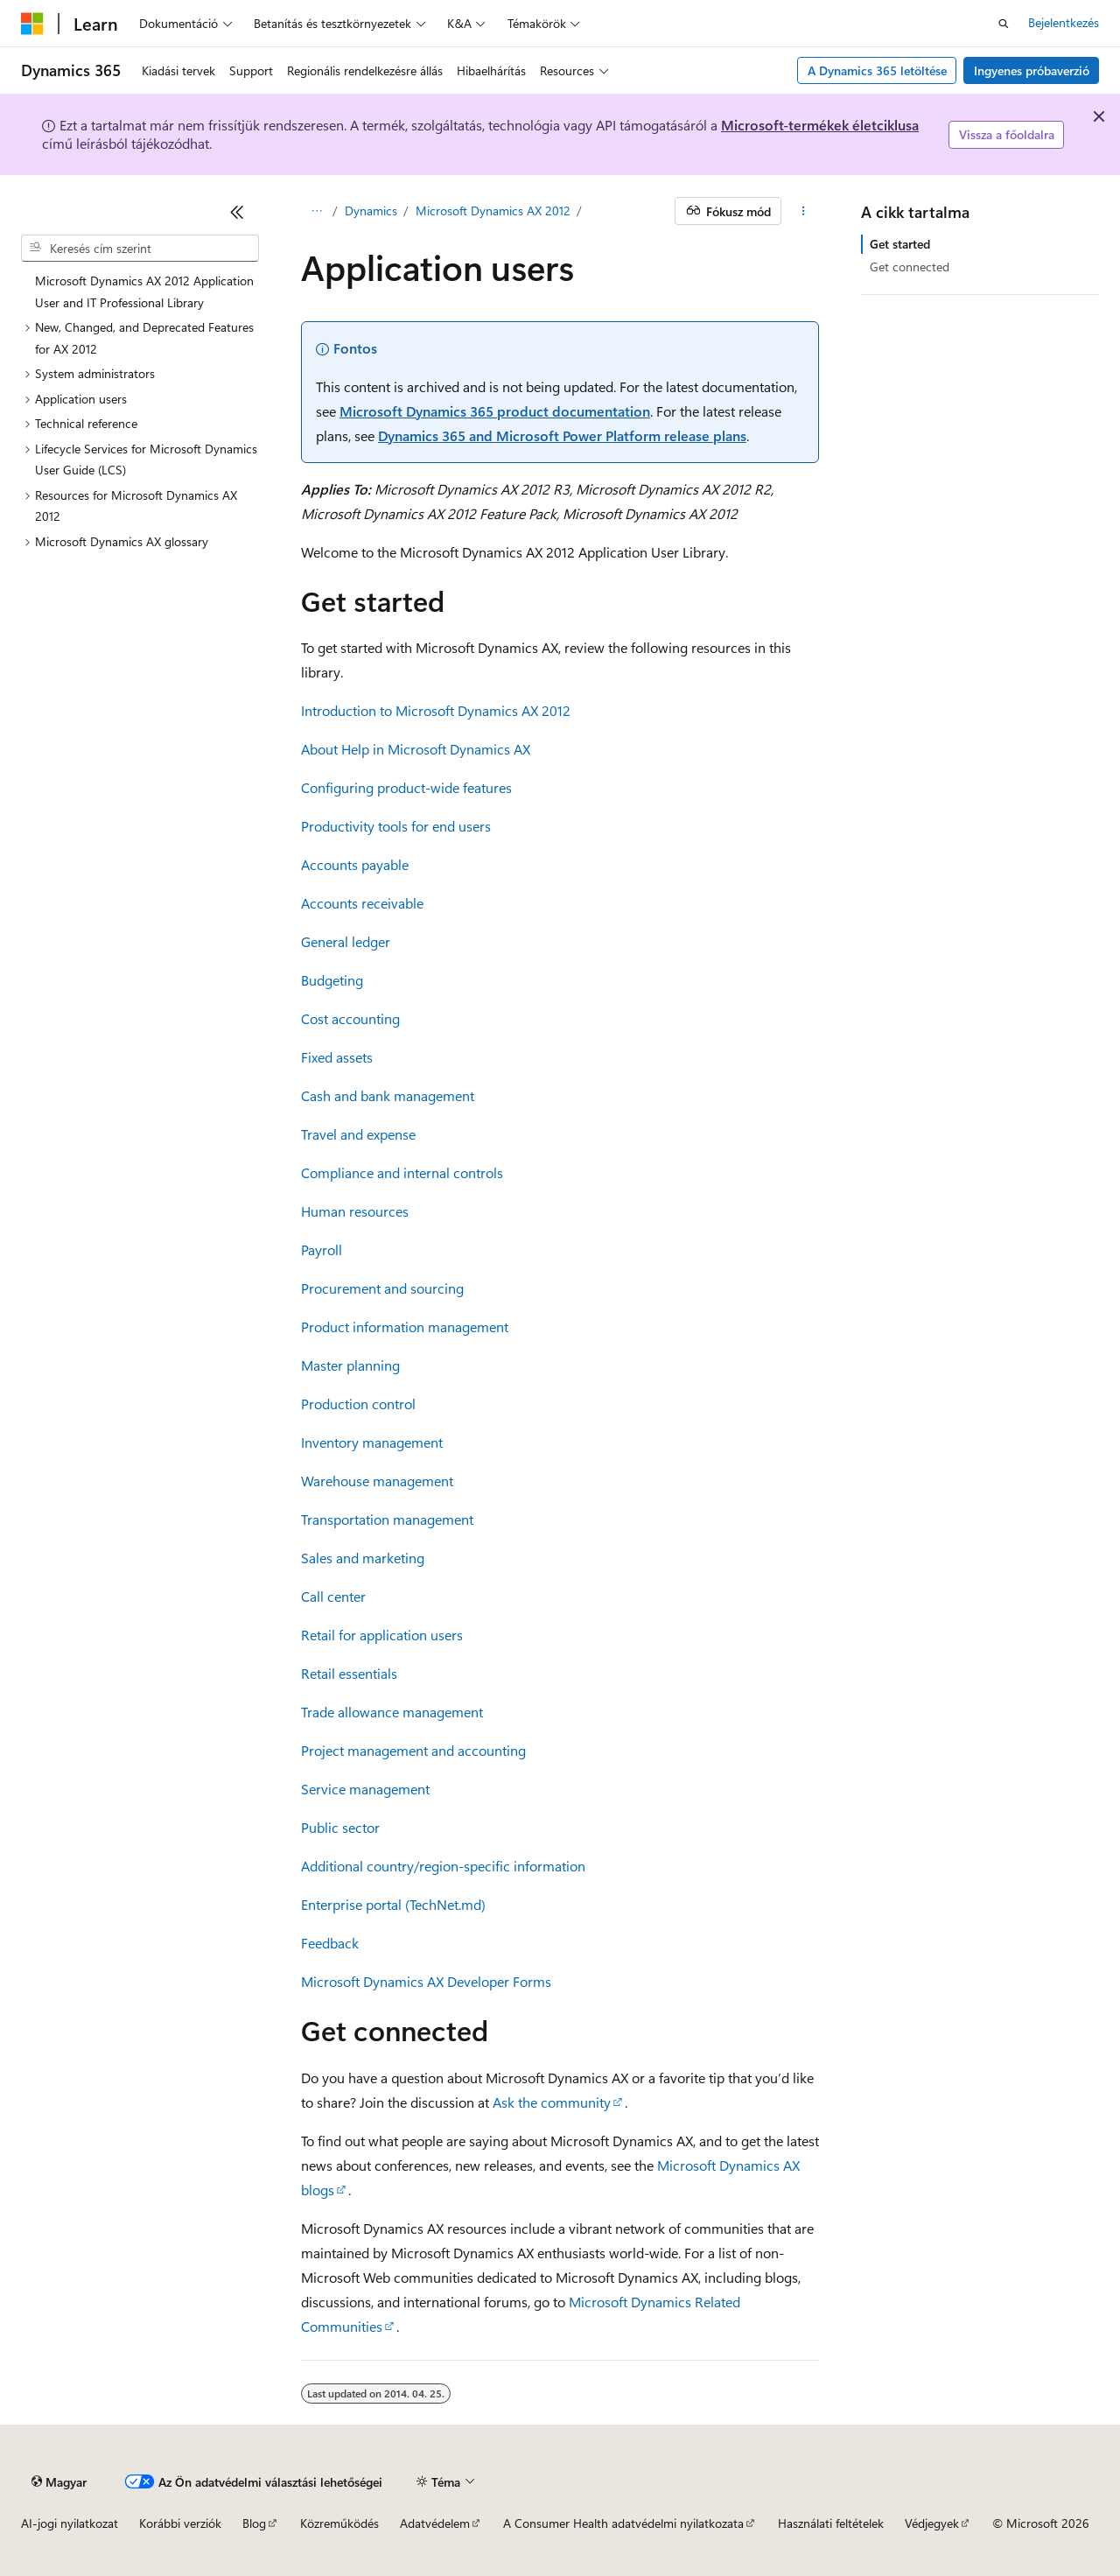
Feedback (330, 1943)
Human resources (355, 1211)
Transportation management (387, 1519)
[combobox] (140, 249)
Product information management (404, 1326)
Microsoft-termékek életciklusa (820, 125)
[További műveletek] (803, 211)
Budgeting (332, 980)
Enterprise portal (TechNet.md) (393, 1904)
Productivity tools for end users (396, 826)
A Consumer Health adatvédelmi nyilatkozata (623, 2523)
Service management (365, 1788)
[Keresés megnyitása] (1003, 23)
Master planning (350, 1365)
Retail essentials (349, 1673)
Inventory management (372, 1442)
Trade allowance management (392, 1711)
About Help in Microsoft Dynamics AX (415, 749)
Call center (333, 1596)
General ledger (345, 941)
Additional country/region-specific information (443, 1866)
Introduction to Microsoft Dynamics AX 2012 (435, 710)
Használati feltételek (831, 2523)
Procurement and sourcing (382, 1288)
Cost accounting (350, 1018)
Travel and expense (358, 1134)
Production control (358, 1403)
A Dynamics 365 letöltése (877, 70)
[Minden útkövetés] (316, 211)
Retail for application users (382, 1634)
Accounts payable (355, 864)
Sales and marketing (362, 1557)
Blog (254, 2523)
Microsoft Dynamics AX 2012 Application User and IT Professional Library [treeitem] (144, 291)
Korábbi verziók (180, 2523)
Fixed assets (337, 1057)
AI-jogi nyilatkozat (69, 2523)
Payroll (321, 1249)
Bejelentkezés (1063, 22)
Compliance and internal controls (402, 1172)
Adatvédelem (435, 2523)
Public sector (340, 1827)
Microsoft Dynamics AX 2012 (493, 210)
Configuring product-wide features (406, 787)
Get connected (909, 266)
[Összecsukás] (237, 212)
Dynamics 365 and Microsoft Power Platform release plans (562, 435)
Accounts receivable (362, 903)
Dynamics (371, 210)
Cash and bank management (387, 1095)
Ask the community (552, 2102)
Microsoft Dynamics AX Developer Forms (426, 1981)
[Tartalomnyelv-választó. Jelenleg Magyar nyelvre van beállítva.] (59, 2481)
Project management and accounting (413, 1750)
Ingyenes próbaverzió (1031, 70)
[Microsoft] (32, 23)
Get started (900, 243)
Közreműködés (339, 2523)
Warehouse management (377, 1480)
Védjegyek (932, 2523)
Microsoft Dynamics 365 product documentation (495, 411)
